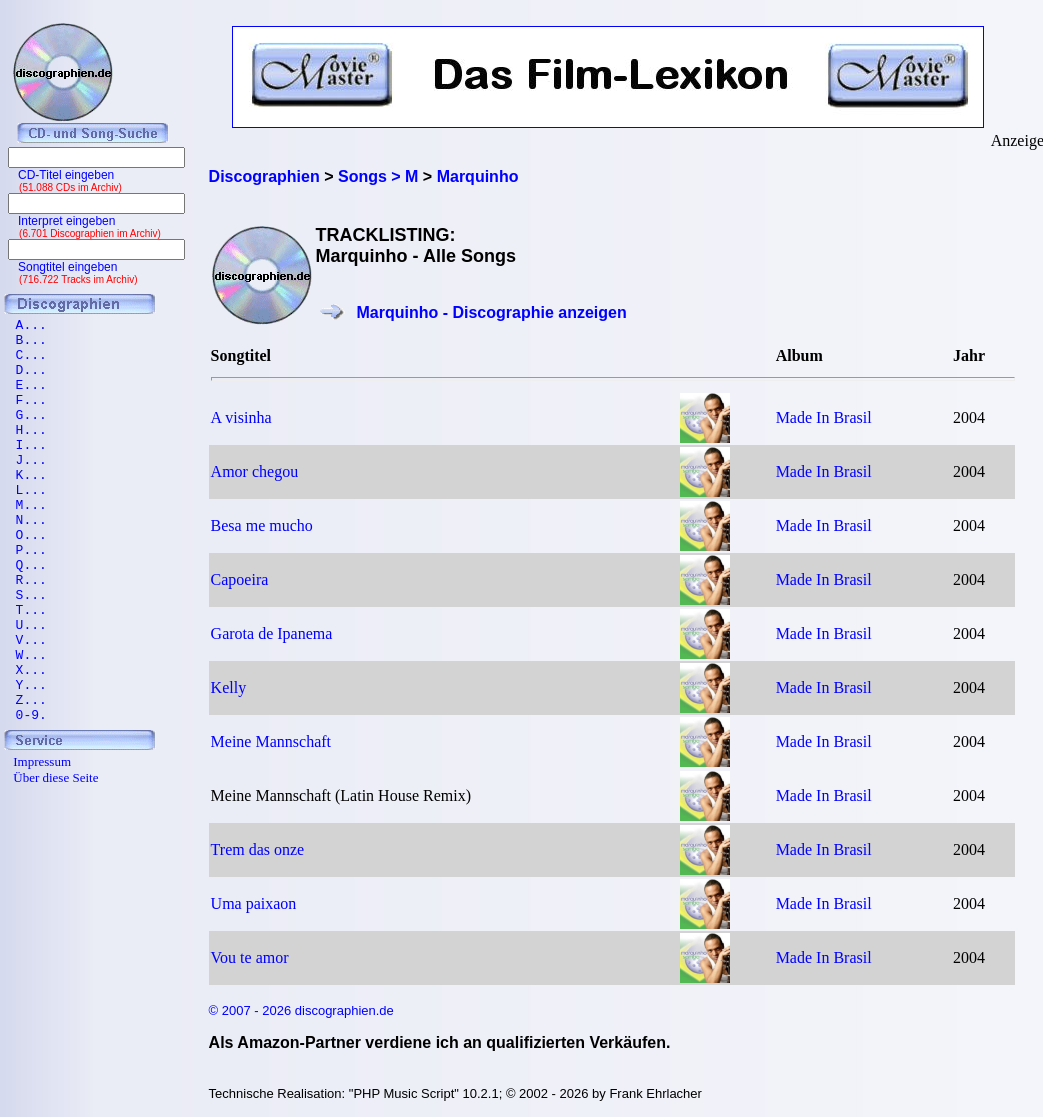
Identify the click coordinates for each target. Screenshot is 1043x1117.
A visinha (241, 417)
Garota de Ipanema (272, 633)
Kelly (229, 687)
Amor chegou (255, 471)
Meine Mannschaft (271, 741)
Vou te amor (250, 957)
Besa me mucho (262, 525)
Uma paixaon (254, 903)
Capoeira (240, 579)
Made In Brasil (824, 417)
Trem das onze (258, 849)
